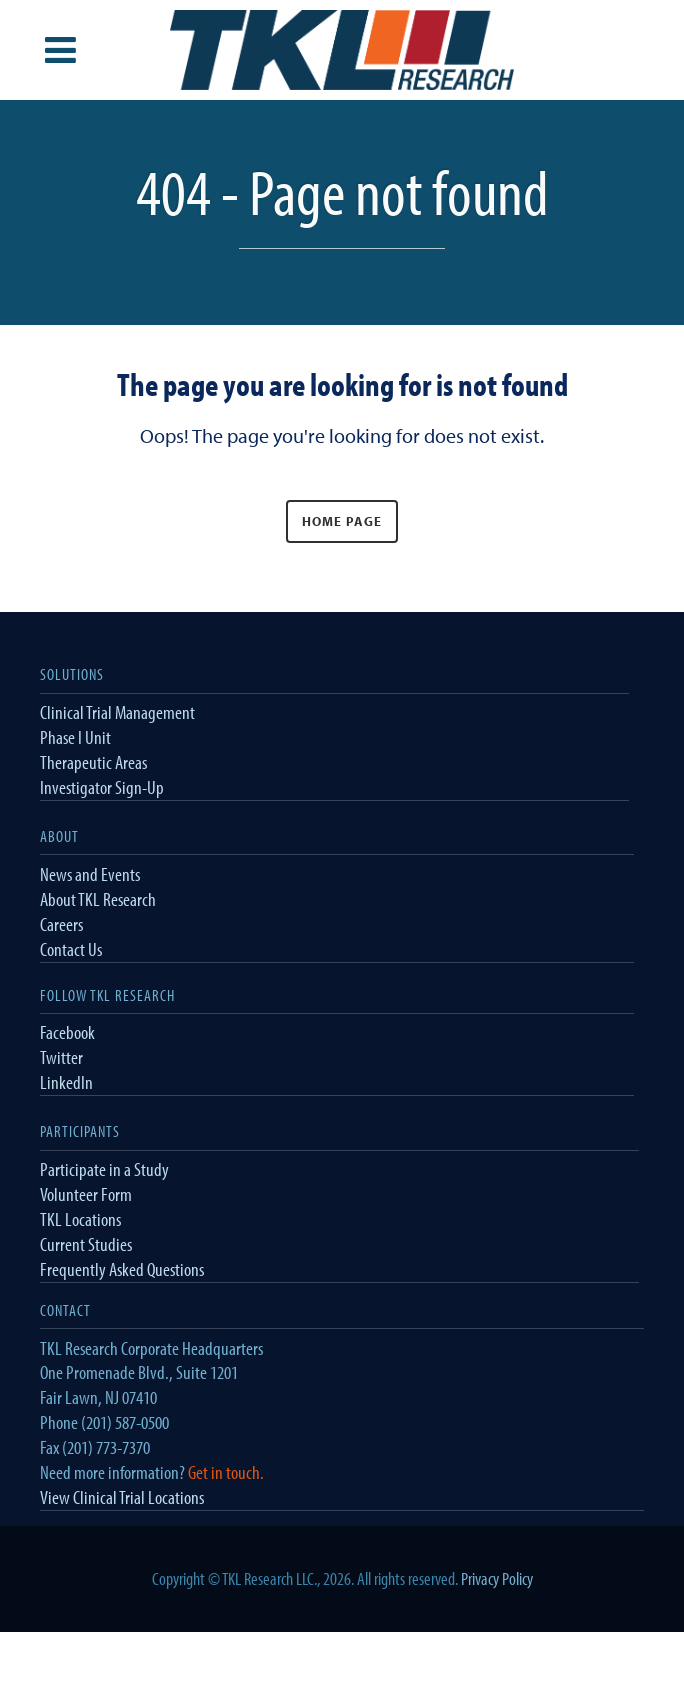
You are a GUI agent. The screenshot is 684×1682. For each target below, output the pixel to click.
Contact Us (71, 949)
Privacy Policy (497, 1578)
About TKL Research (98, 899)
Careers (61, 924)
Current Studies (86, 1244)
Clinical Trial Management (117, 712)
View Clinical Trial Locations (122, 1497)
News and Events (90, 874)
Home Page (342, 521)
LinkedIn (66, 1082)
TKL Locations (80, 1219)
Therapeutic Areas (93, 762)
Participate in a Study (104, 1169)
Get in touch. (226, 1472)
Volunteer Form (86, 1194)
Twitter (61, 1057)
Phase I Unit (75, 737)
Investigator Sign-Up (102, 787)
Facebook (67, 1032)
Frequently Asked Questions (122, 1269)
